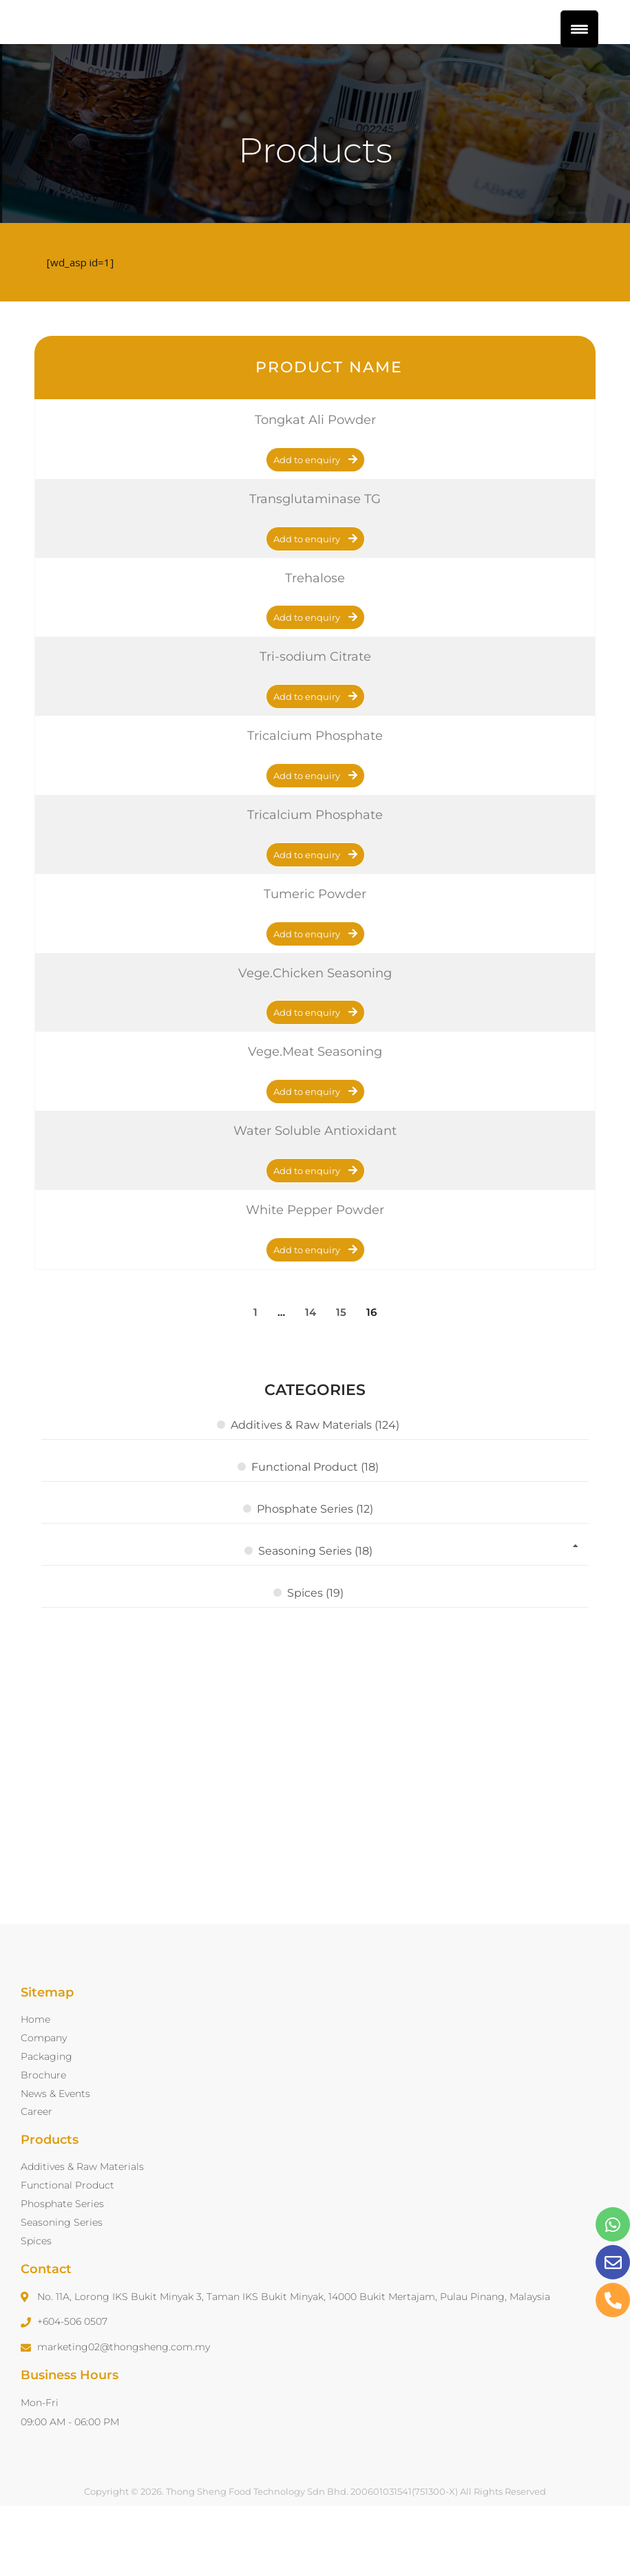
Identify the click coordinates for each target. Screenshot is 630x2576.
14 (310, 1378)
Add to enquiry (306, 525)
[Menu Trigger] (579, 29)
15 (341, 1378)
